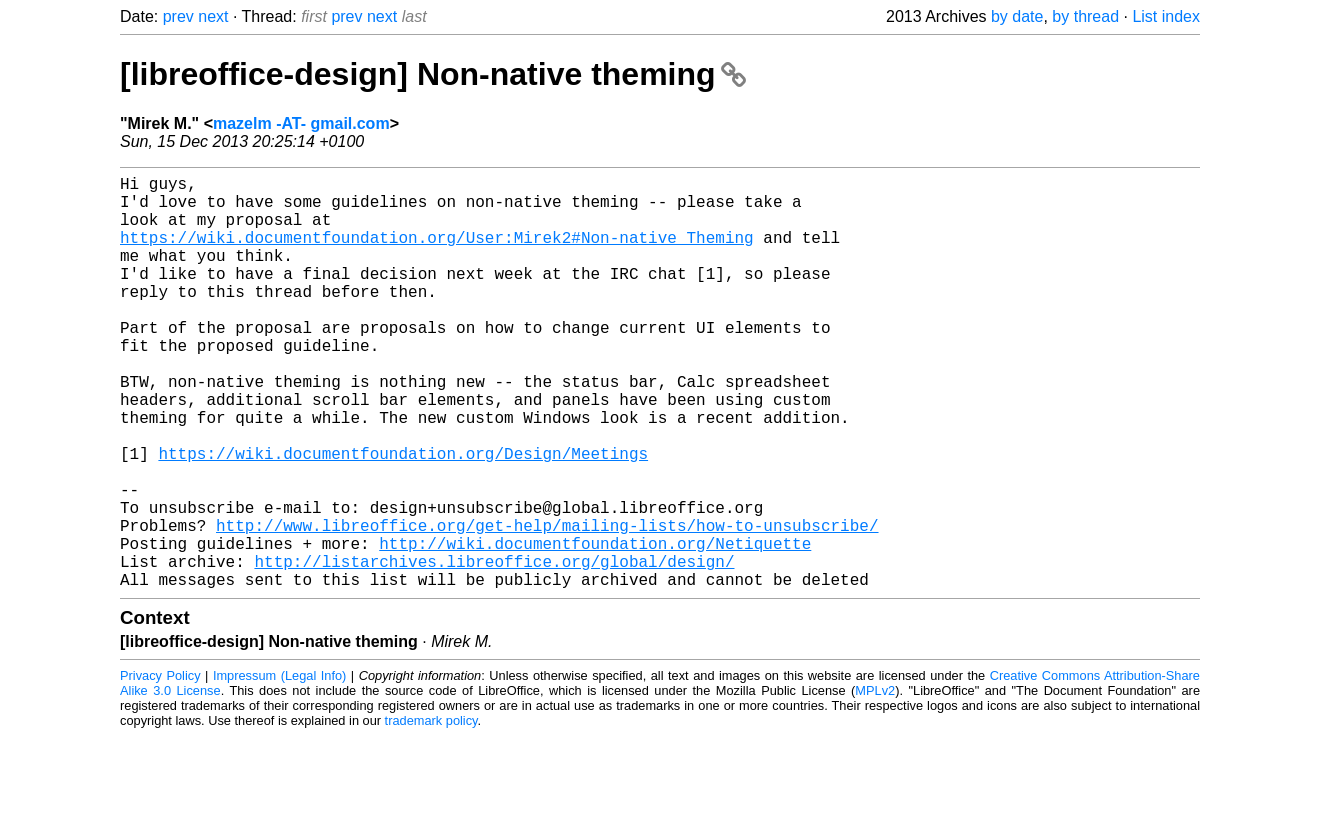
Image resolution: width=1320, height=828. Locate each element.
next (213, 16)
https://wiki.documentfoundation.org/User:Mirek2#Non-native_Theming (437, 253)
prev (178, 16)
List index (1166, 16)
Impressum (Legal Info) (279, 767)
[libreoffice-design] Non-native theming (433, 74)
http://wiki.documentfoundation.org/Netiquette (595, 627)
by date (1017, 16)
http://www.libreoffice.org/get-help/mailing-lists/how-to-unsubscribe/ (547, 605)
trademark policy (431, 812)
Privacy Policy (160, 767)
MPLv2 (875, 782)
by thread (1085, 16)
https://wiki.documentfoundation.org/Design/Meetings (403, 517)
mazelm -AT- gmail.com (301, 123)
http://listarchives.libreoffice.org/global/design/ (494, 649)
